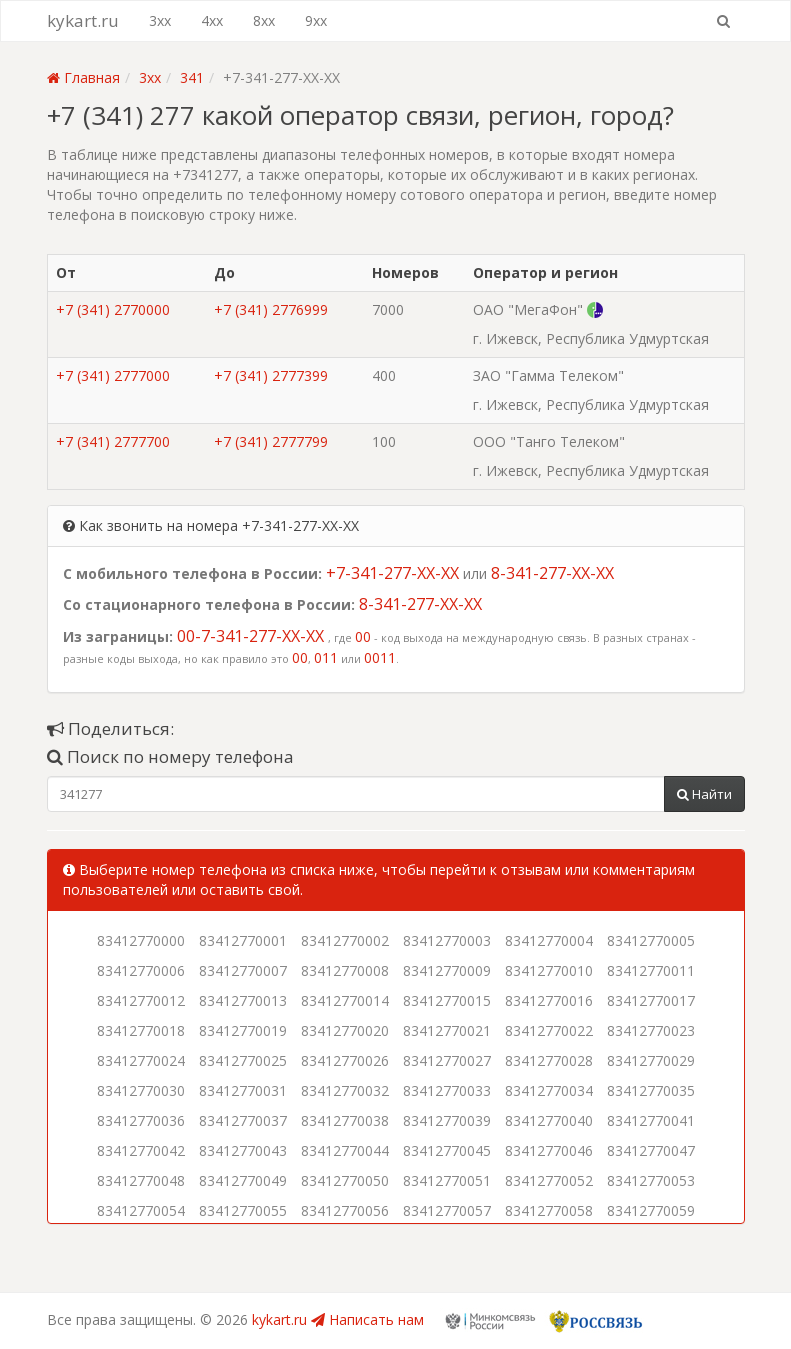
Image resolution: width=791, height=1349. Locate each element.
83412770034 (549, 1090)
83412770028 (549, 1060)
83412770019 (243, 1030)
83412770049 (243, 1180)
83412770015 (447, 1000)
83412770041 (651, 1120)
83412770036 (141, 1120)
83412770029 (651, 1060)
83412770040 (549, 1120)
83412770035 (651, 1090)
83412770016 (549, 1000)
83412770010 (549, 970)
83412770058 (549, 1210)
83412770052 (549, 1180)
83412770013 (243, 1000)
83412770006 (141, 970)
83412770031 (243, 1090)
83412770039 (447, 1120)
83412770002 (345, 940)
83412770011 (651, 970)
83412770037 (243, 1120)
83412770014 (345, 1000)
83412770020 (345, 1030)
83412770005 (651, 940)
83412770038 (345, 1120)
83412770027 (447, 1060)
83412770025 (243, 1060)
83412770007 (243, 970)
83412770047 (651, 1150)
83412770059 (651, 1210)
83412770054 (141, 1210)
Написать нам (367, 1319)
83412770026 (345, 1060)
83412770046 (549, 1150)
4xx (212, 20)
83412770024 (141, 1060)
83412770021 (447, 1030)
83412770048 (141, 1180)
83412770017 (651, 1000)
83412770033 (447, 1090)
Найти (704, 794)
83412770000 (141, 940)
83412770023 (651, 1030)
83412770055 (243, 1210)
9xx (316, 20)
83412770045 (447, 1150)
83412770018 (141, 1030)
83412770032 (345, 1090)
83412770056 (345, 1210)
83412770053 (651, 1180)
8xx (264, 20)
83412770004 (549, 940)
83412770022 (549, 1030)
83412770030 (141, 1090)
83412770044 (345, 1150)
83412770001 (243, 940)
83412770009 (447, 970)
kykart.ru (83, 20)
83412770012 (141, 1000)
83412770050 (345, 1180)
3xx (160, 20)
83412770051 (447, 1180)
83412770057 (447, 1210)
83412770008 (345, 970)
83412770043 (243, 1150)
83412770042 (141, 1150)
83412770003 (447, 940)
